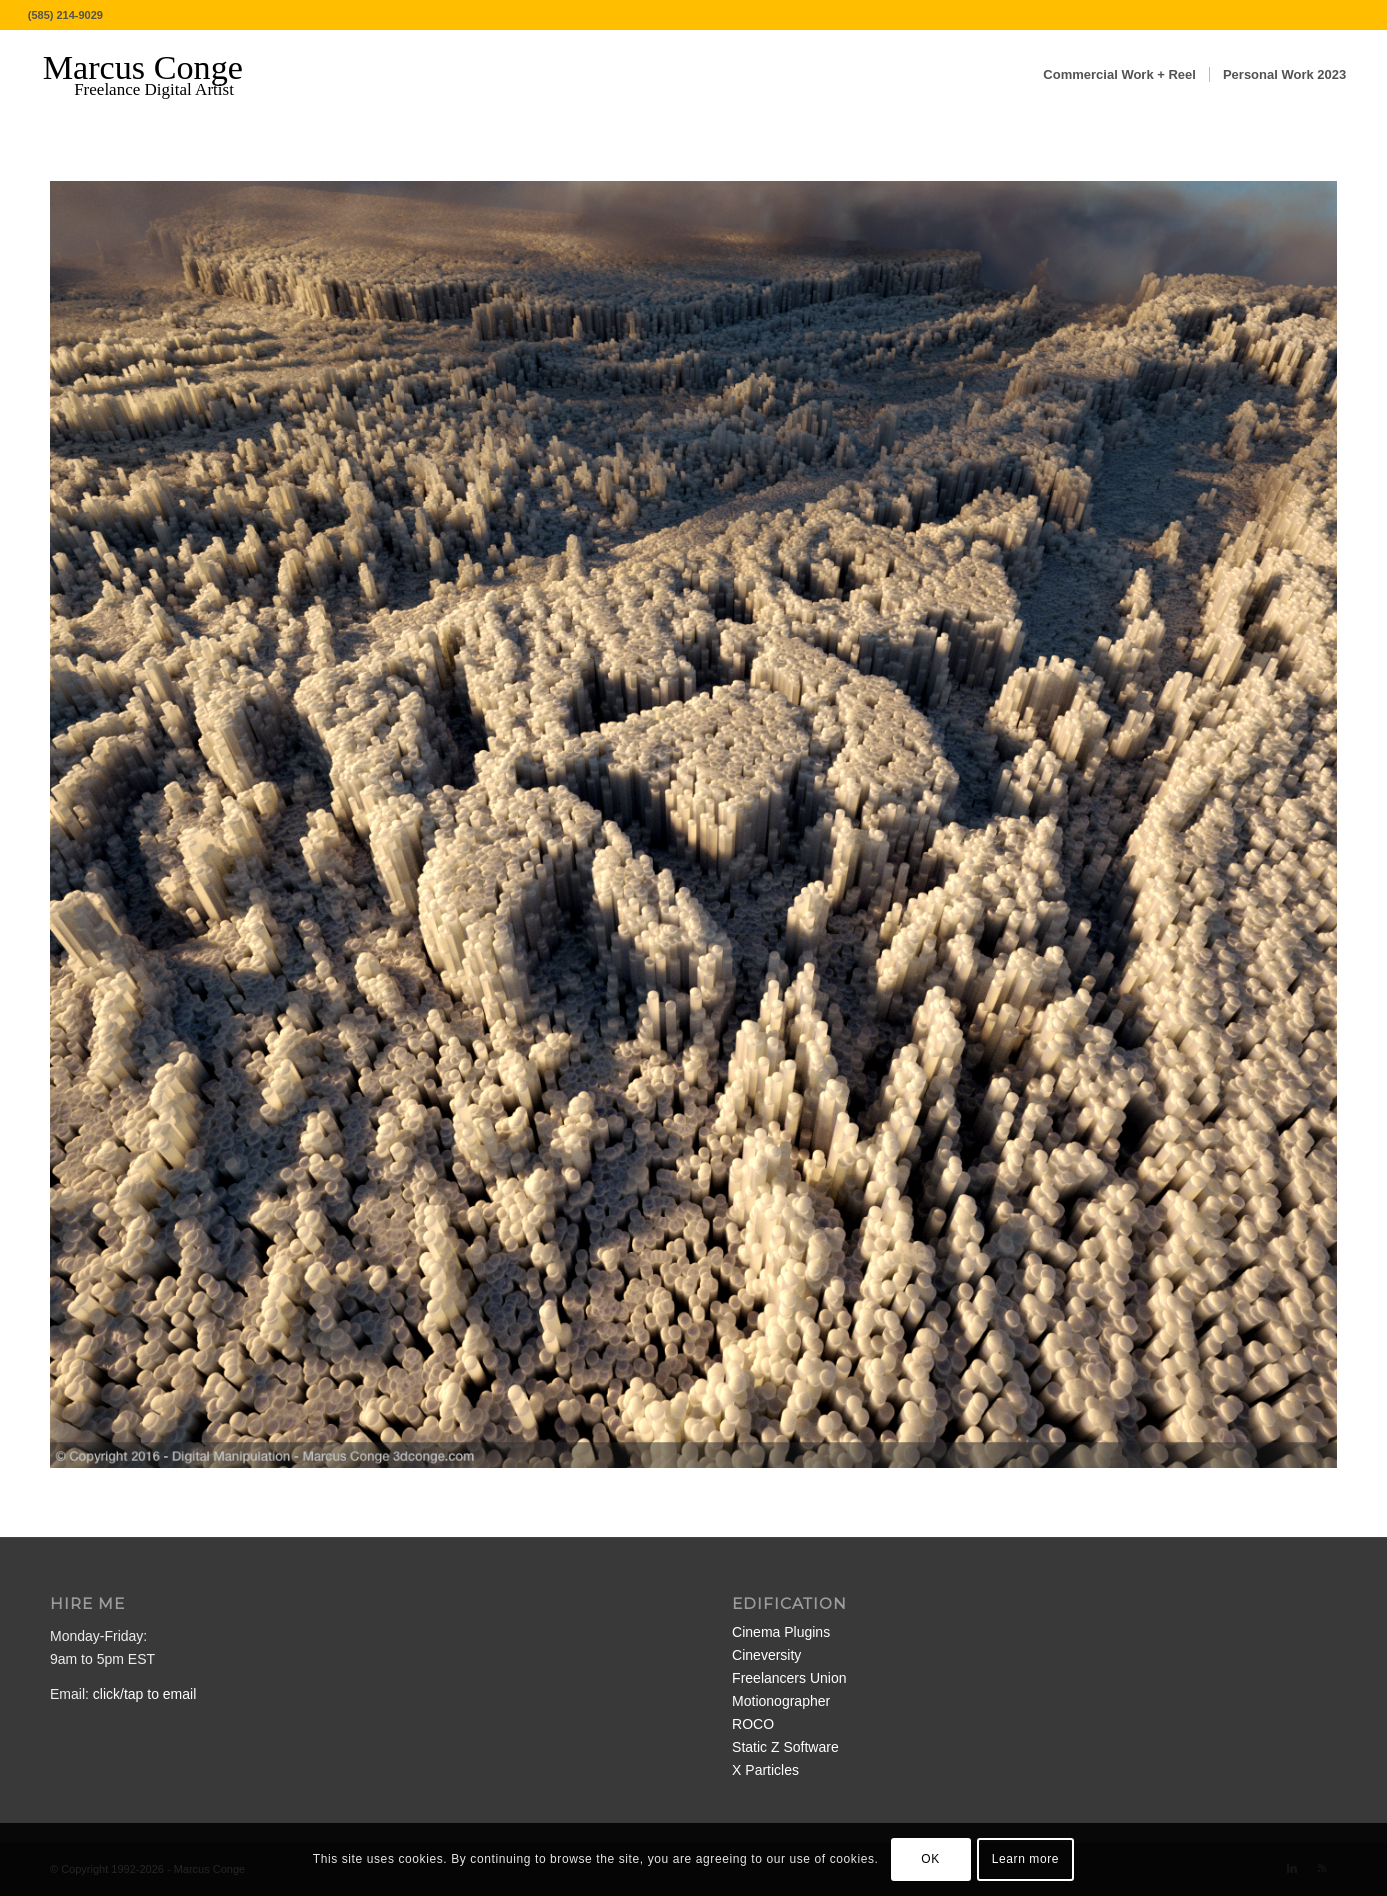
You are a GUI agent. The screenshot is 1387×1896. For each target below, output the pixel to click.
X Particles (765, 1770)
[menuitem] (1119, 75)
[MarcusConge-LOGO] (158, 75)
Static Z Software (785, 1747)
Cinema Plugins (781, 1632)
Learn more (1025, 1859)
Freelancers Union (789, 1678)
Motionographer (781, 1701)
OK (930, 1859)
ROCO (753, 1724)
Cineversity (766, 1655)
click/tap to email (144, 1694)
